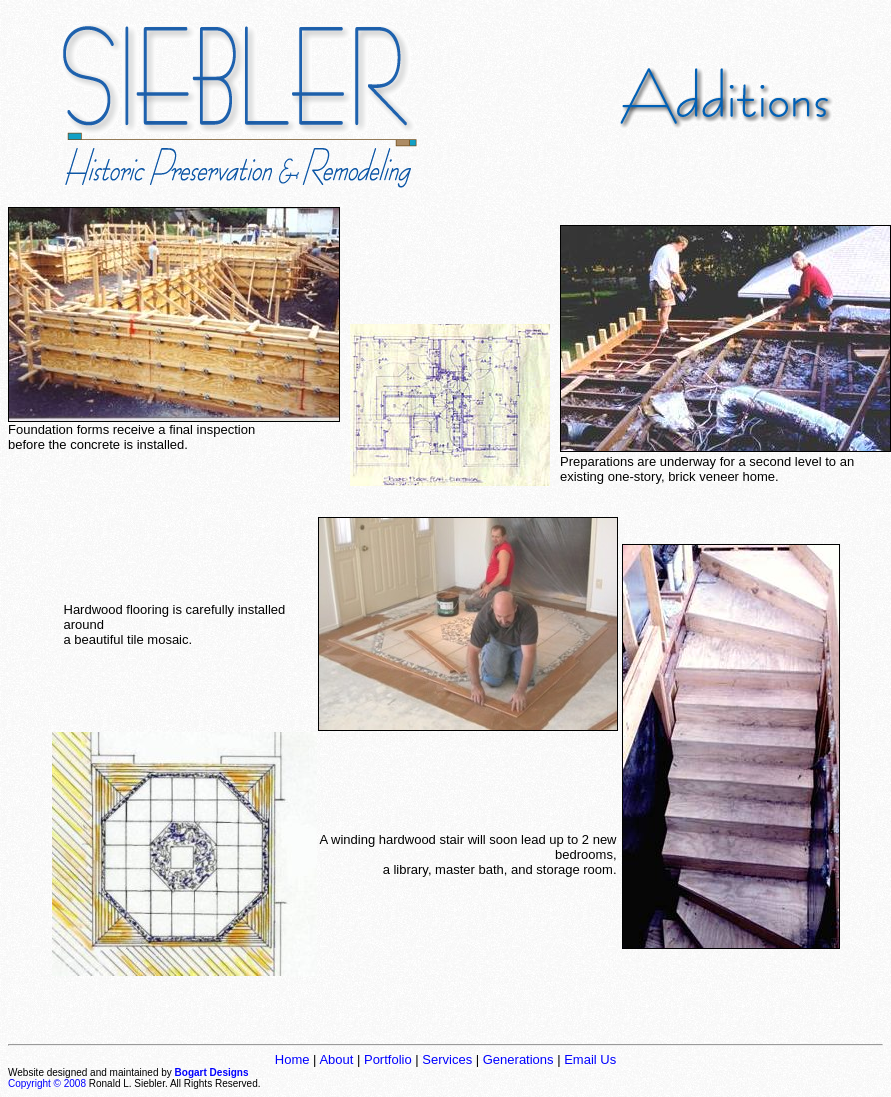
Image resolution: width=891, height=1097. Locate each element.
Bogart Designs (212, 1072)
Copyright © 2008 (47, 1083)
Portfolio (388, 1059)
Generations (518, 1059)
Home (292, 1059)
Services (447, 1059)
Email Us (590, 1059)
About (336, 1059)
